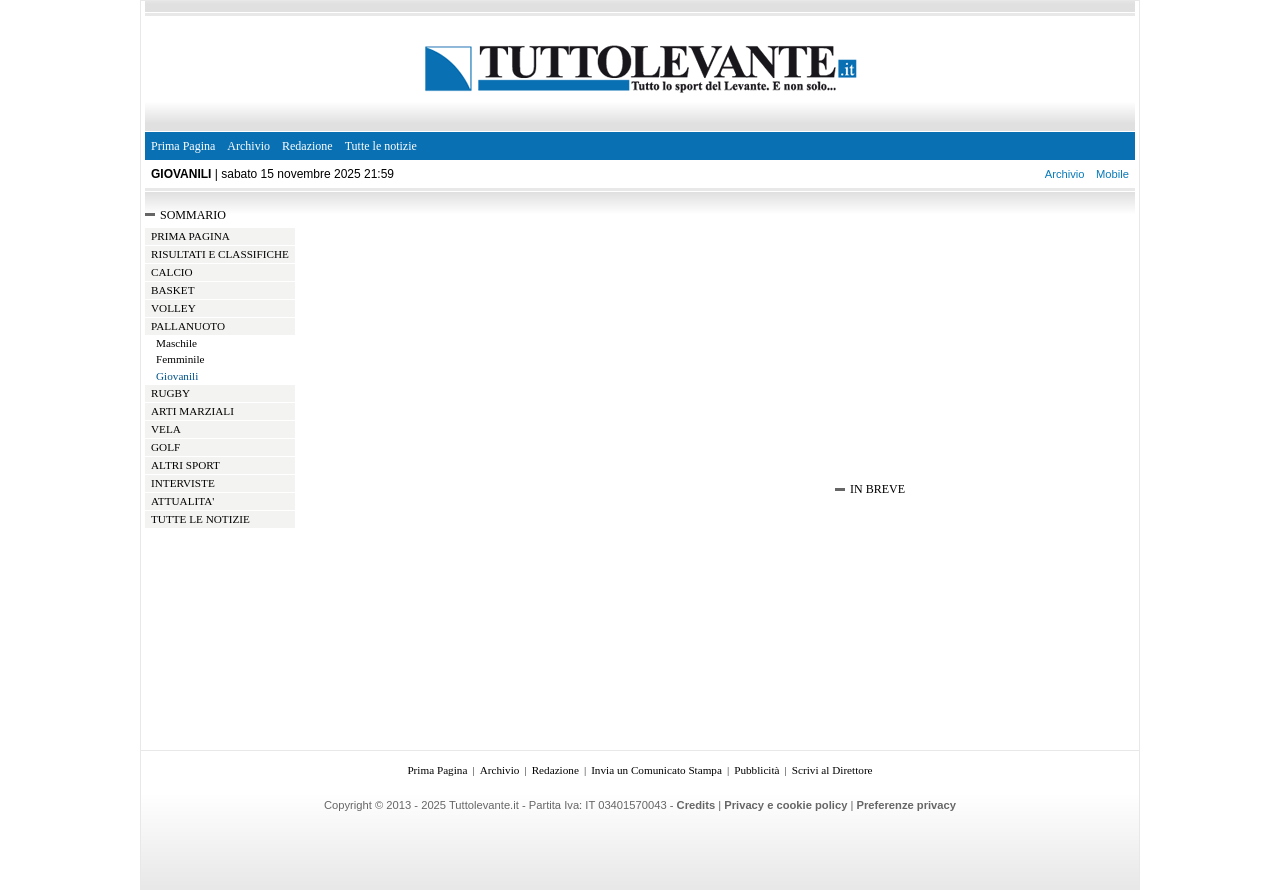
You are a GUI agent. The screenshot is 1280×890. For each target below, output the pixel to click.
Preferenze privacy (907, 805)
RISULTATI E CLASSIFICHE (220, 254)
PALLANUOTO (188, 326)
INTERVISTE (183, 483)
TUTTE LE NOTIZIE (200, 519)
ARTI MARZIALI (192, 411)
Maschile (176, 343)
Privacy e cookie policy (785, 805)
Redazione (307, 146)
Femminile (180, 359)
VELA (166, 429)
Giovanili (177, 376)
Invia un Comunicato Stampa (656, 770)
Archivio (248, 146)
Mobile (1112, 174)
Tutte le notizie (381, 146)
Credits (696, 805)
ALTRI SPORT (185, 465)
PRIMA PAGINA (190, 236)
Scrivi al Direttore (832, 770)
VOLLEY (173, 308)
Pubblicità (756, 770)
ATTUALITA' (182, 501)
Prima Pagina (183, 146)
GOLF (165, 447)
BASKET (173, 290)
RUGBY (170, 393)
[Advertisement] (565, 315)
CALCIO (172, 272)
